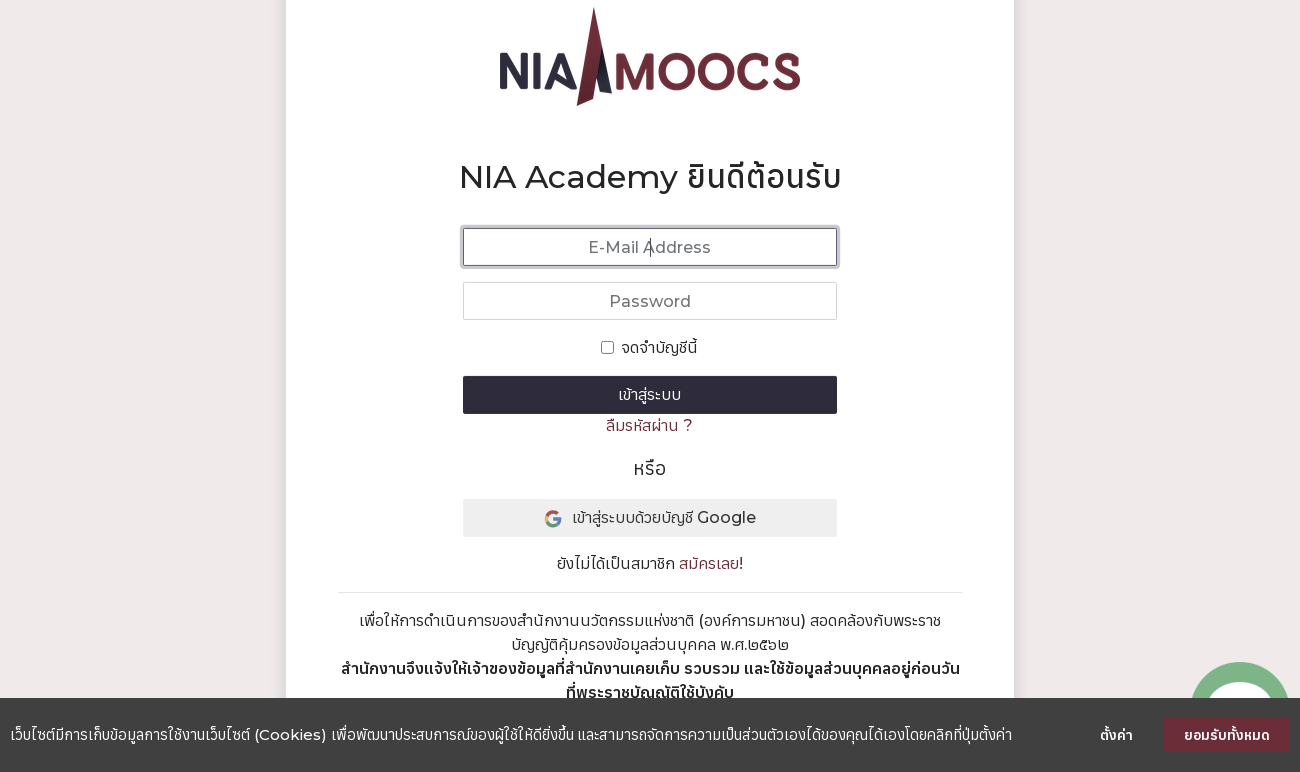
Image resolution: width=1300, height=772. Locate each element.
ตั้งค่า (1116, 735)
